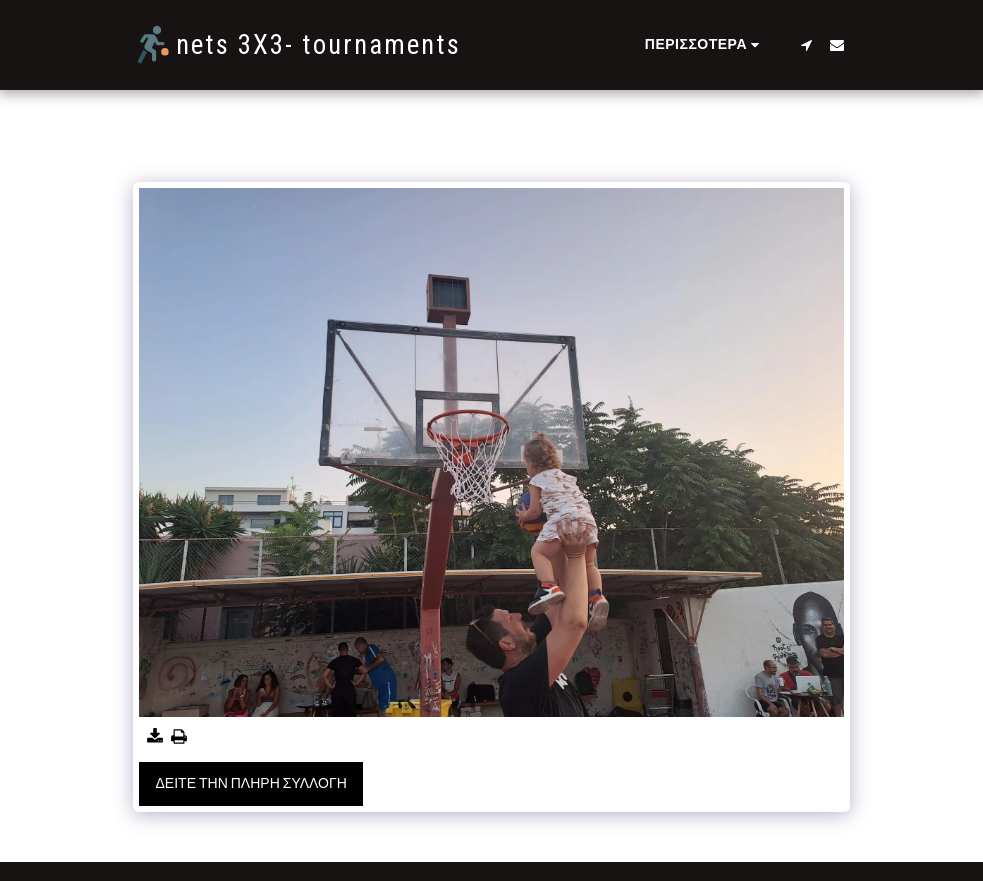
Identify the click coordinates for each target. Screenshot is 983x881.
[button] (807, 45)
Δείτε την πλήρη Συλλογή (251, 783)
